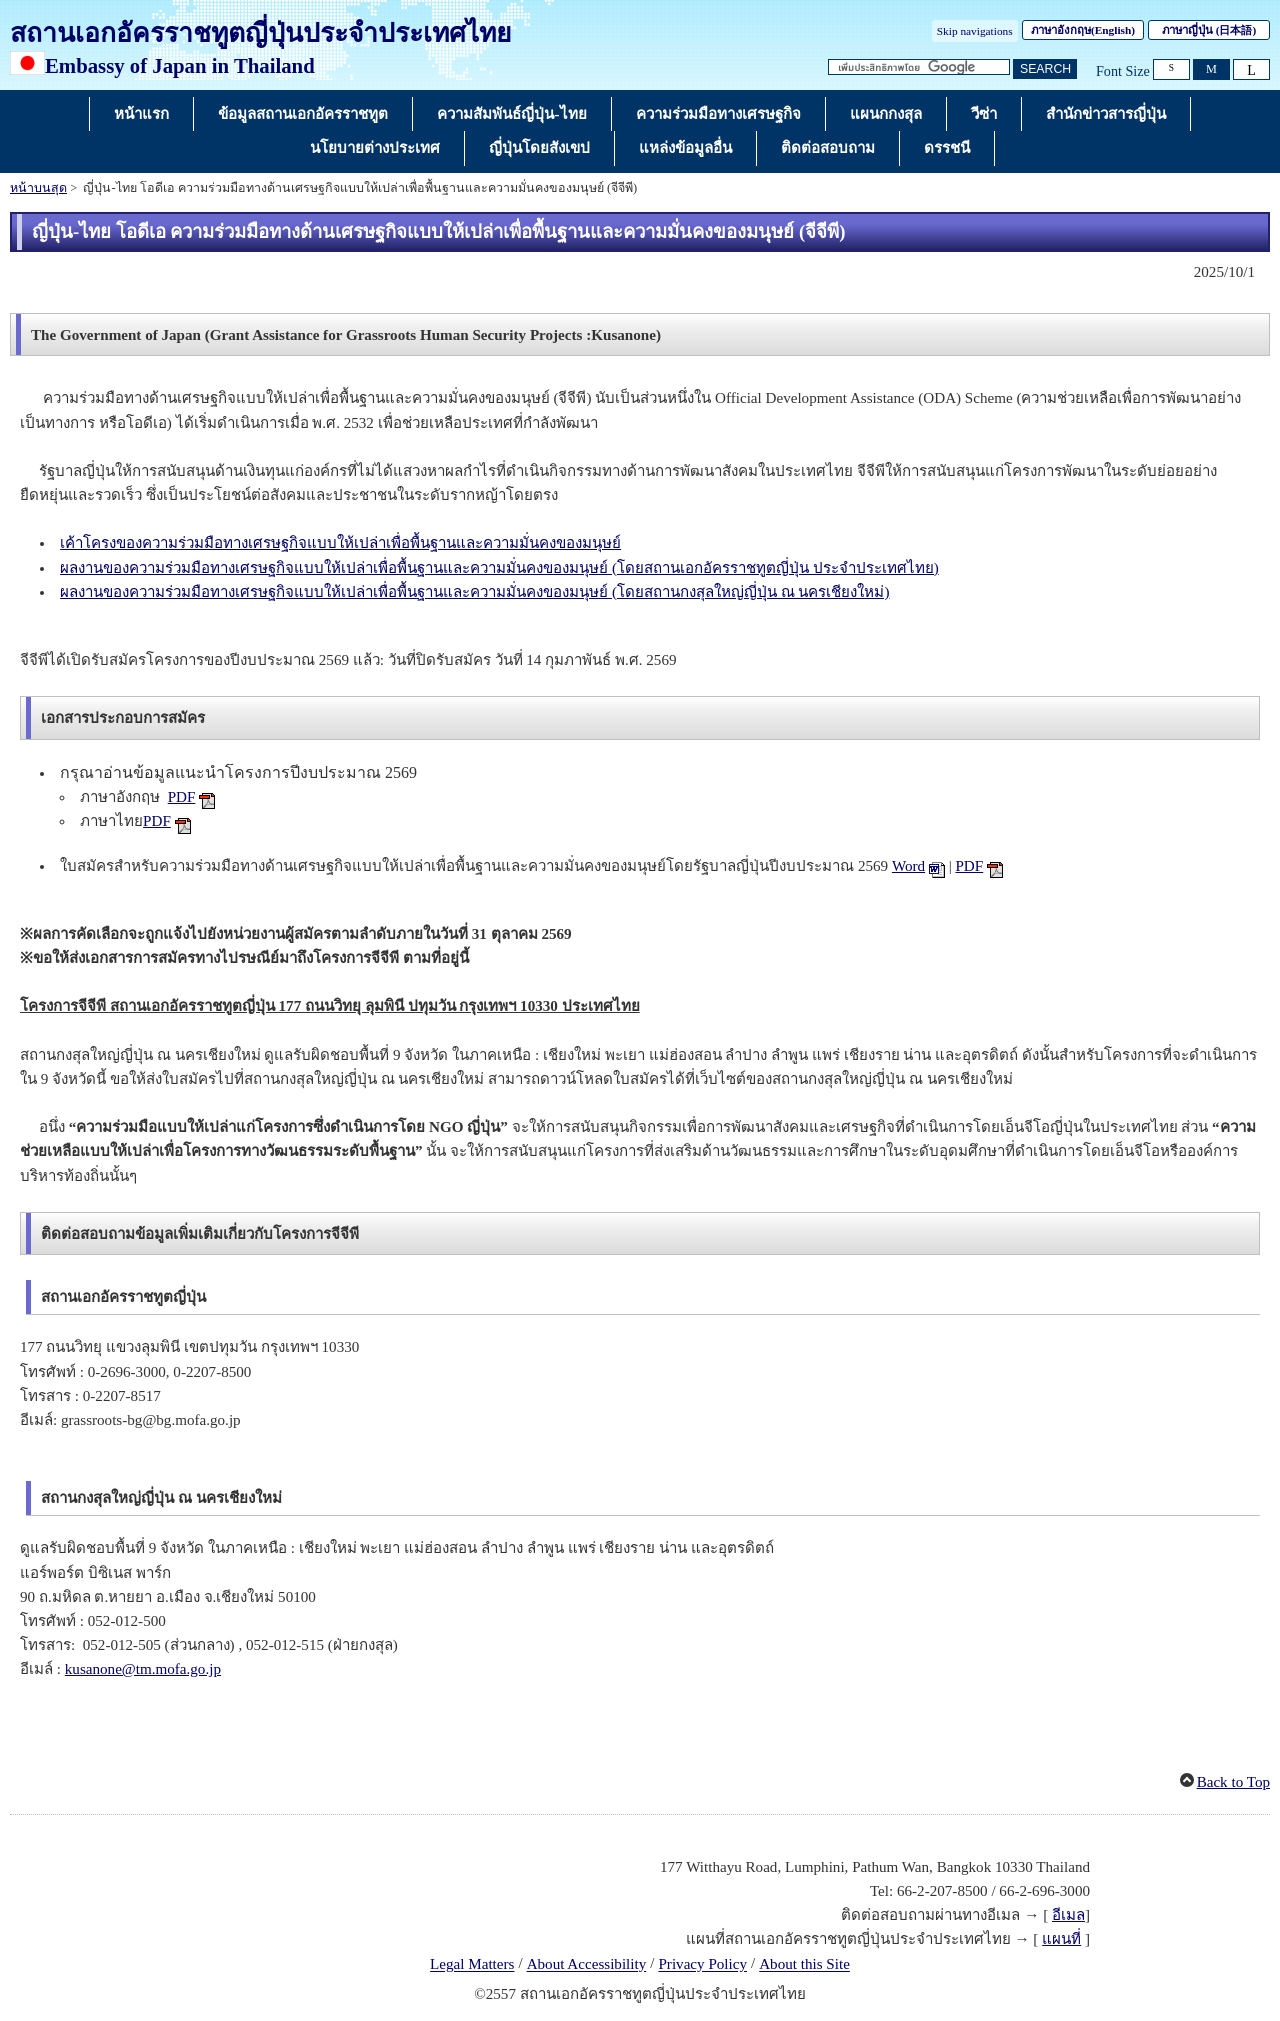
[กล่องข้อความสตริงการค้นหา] (919, 67)
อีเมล (1068, 1915)
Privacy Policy (702, 1965)
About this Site (804, 1965)
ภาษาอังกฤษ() (1083, 30)
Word (908, 866)
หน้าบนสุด (38, 188)
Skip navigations (975, 31)
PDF (182, 797)
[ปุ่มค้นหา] (1045, 69)
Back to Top (1233, 1782)
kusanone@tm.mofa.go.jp (143, 1669)
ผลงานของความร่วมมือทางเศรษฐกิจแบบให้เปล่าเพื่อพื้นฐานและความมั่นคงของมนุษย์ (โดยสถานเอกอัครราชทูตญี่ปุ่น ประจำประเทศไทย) (499, 568)
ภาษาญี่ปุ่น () (1209, 30)
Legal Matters (472, 1965)
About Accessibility (587, 1965)
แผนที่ (1061, 1939)
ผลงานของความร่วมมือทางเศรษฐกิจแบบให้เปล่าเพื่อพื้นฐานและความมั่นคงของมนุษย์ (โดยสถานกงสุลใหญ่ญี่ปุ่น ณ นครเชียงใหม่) (474, 592)
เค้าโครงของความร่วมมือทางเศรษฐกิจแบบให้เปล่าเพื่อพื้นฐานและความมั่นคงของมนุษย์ (340, 543)
